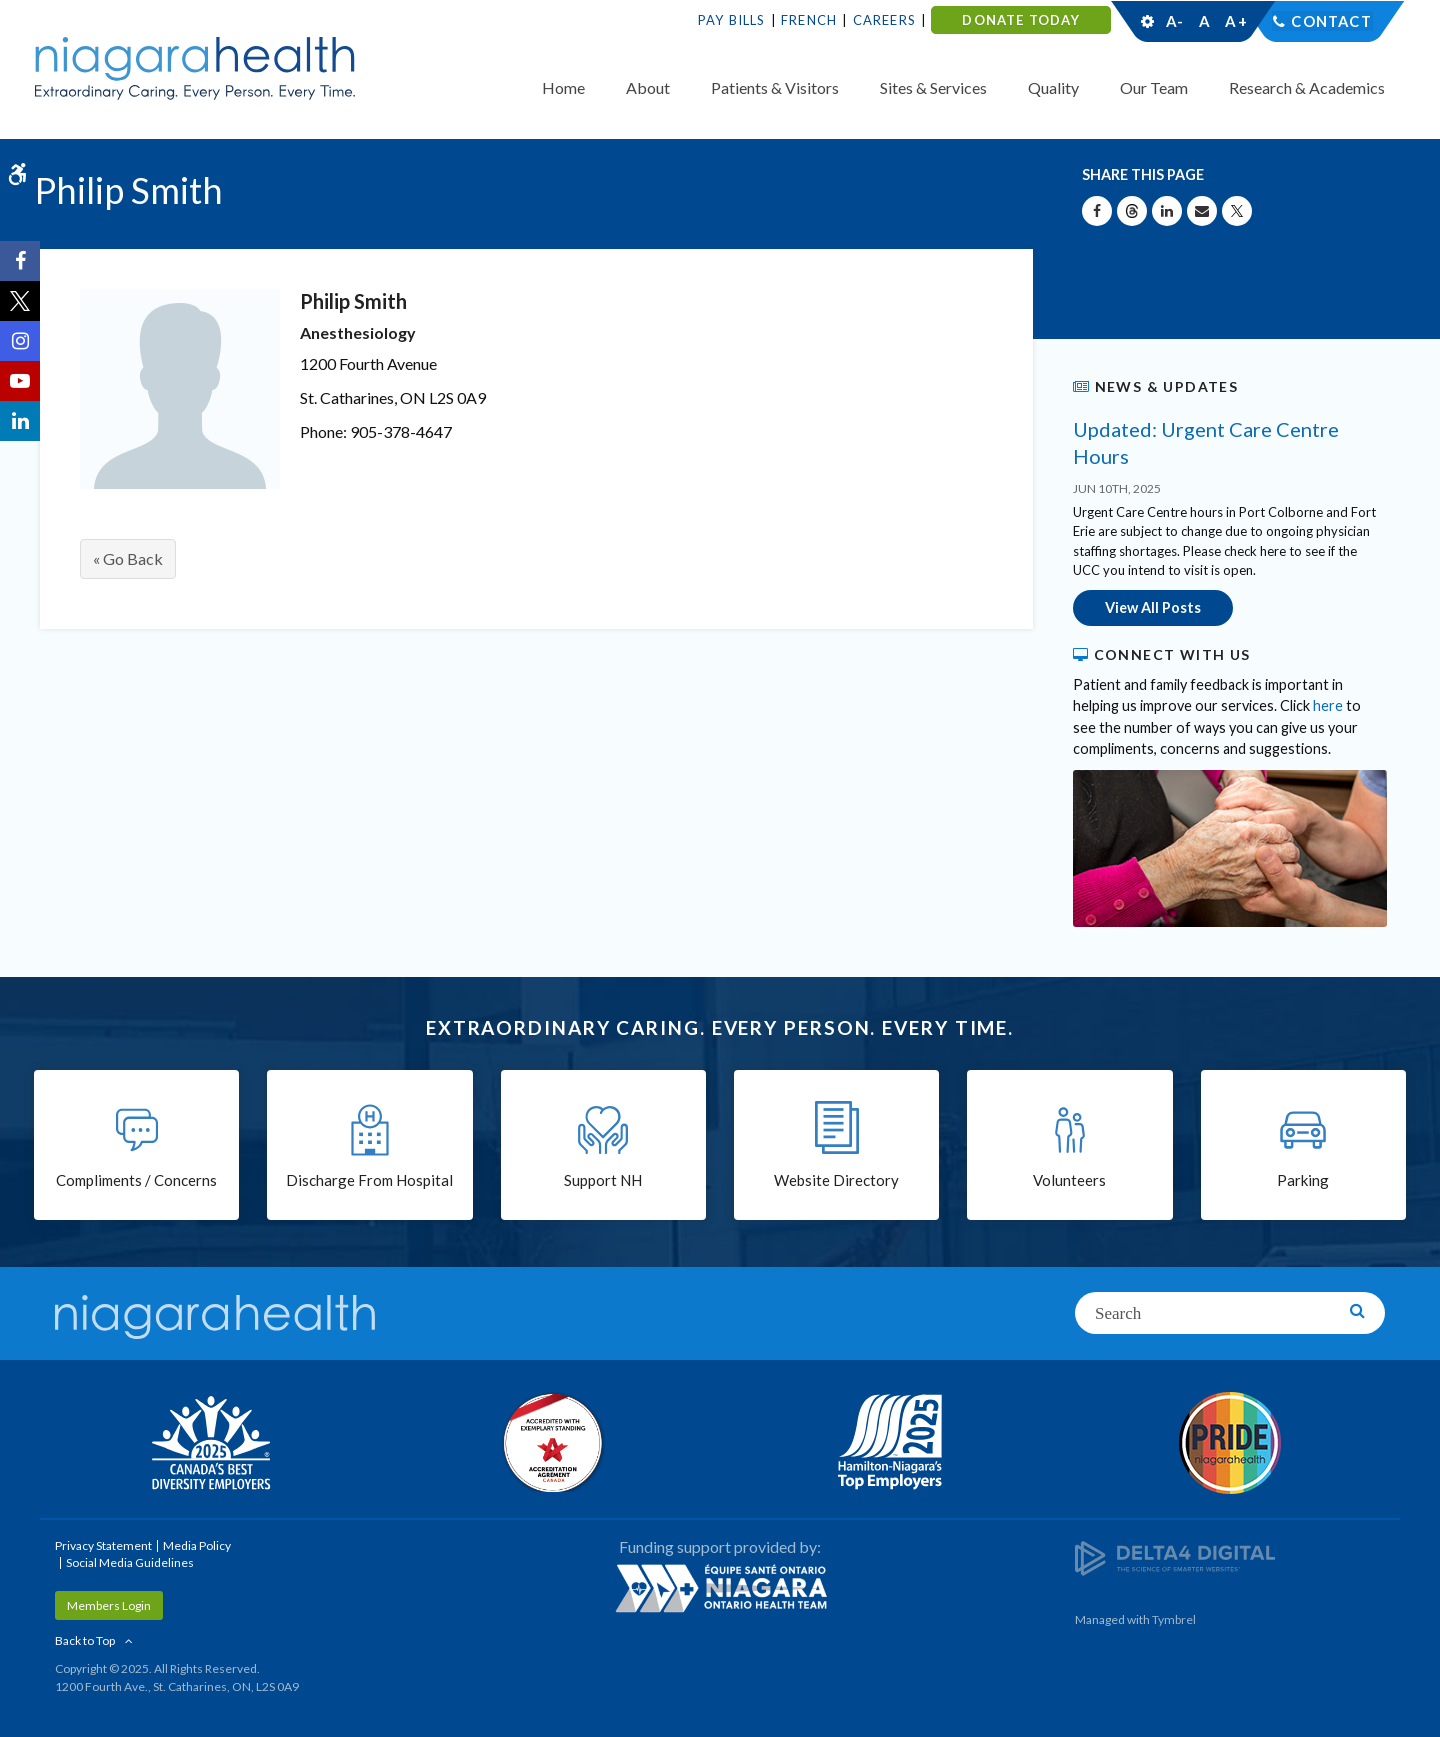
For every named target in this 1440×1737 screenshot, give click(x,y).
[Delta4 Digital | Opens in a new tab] (1175, 1556)
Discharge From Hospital (369, 1181)
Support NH (603, 1181)
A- (1175, 21)
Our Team (1154, 87)
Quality (1053, 87)
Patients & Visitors (775, 87)
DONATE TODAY (1020, 20)
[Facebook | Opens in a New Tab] (20, 261)
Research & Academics (1307, 87)
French (809, 20)
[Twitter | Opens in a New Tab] (20, 301)
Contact (1331, 21)
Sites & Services (933, 87)
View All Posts (1153, 607)
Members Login (109, 1604)
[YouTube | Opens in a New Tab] (20, 381)
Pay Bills (732, 20)
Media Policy (197, 1544)
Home (563, 87)
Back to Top (85, 1639)
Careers (884, 20)
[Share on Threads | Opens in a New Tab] (1132, 211)
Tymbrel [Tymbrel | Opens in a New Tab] (1174, 1618)
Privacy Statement (103, 1544)
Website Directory (836, 1181)
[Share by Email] (1202, 211)
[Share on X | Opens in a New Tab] (1237, 211)
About (648, 87)
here (1328, 705)
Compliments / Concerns (136, 1181)
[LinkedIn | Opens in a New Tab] (20, 421)
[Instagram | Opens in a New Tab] (20, 341)
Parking (1303, 1181)
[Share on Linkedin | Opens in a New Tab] (1167, 211)
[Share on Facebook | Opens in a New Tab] (1097, 211)
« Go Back (128, 558)
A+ (1235, 21)
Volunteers (1069, 1181)
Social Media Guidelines (130, 1561)
